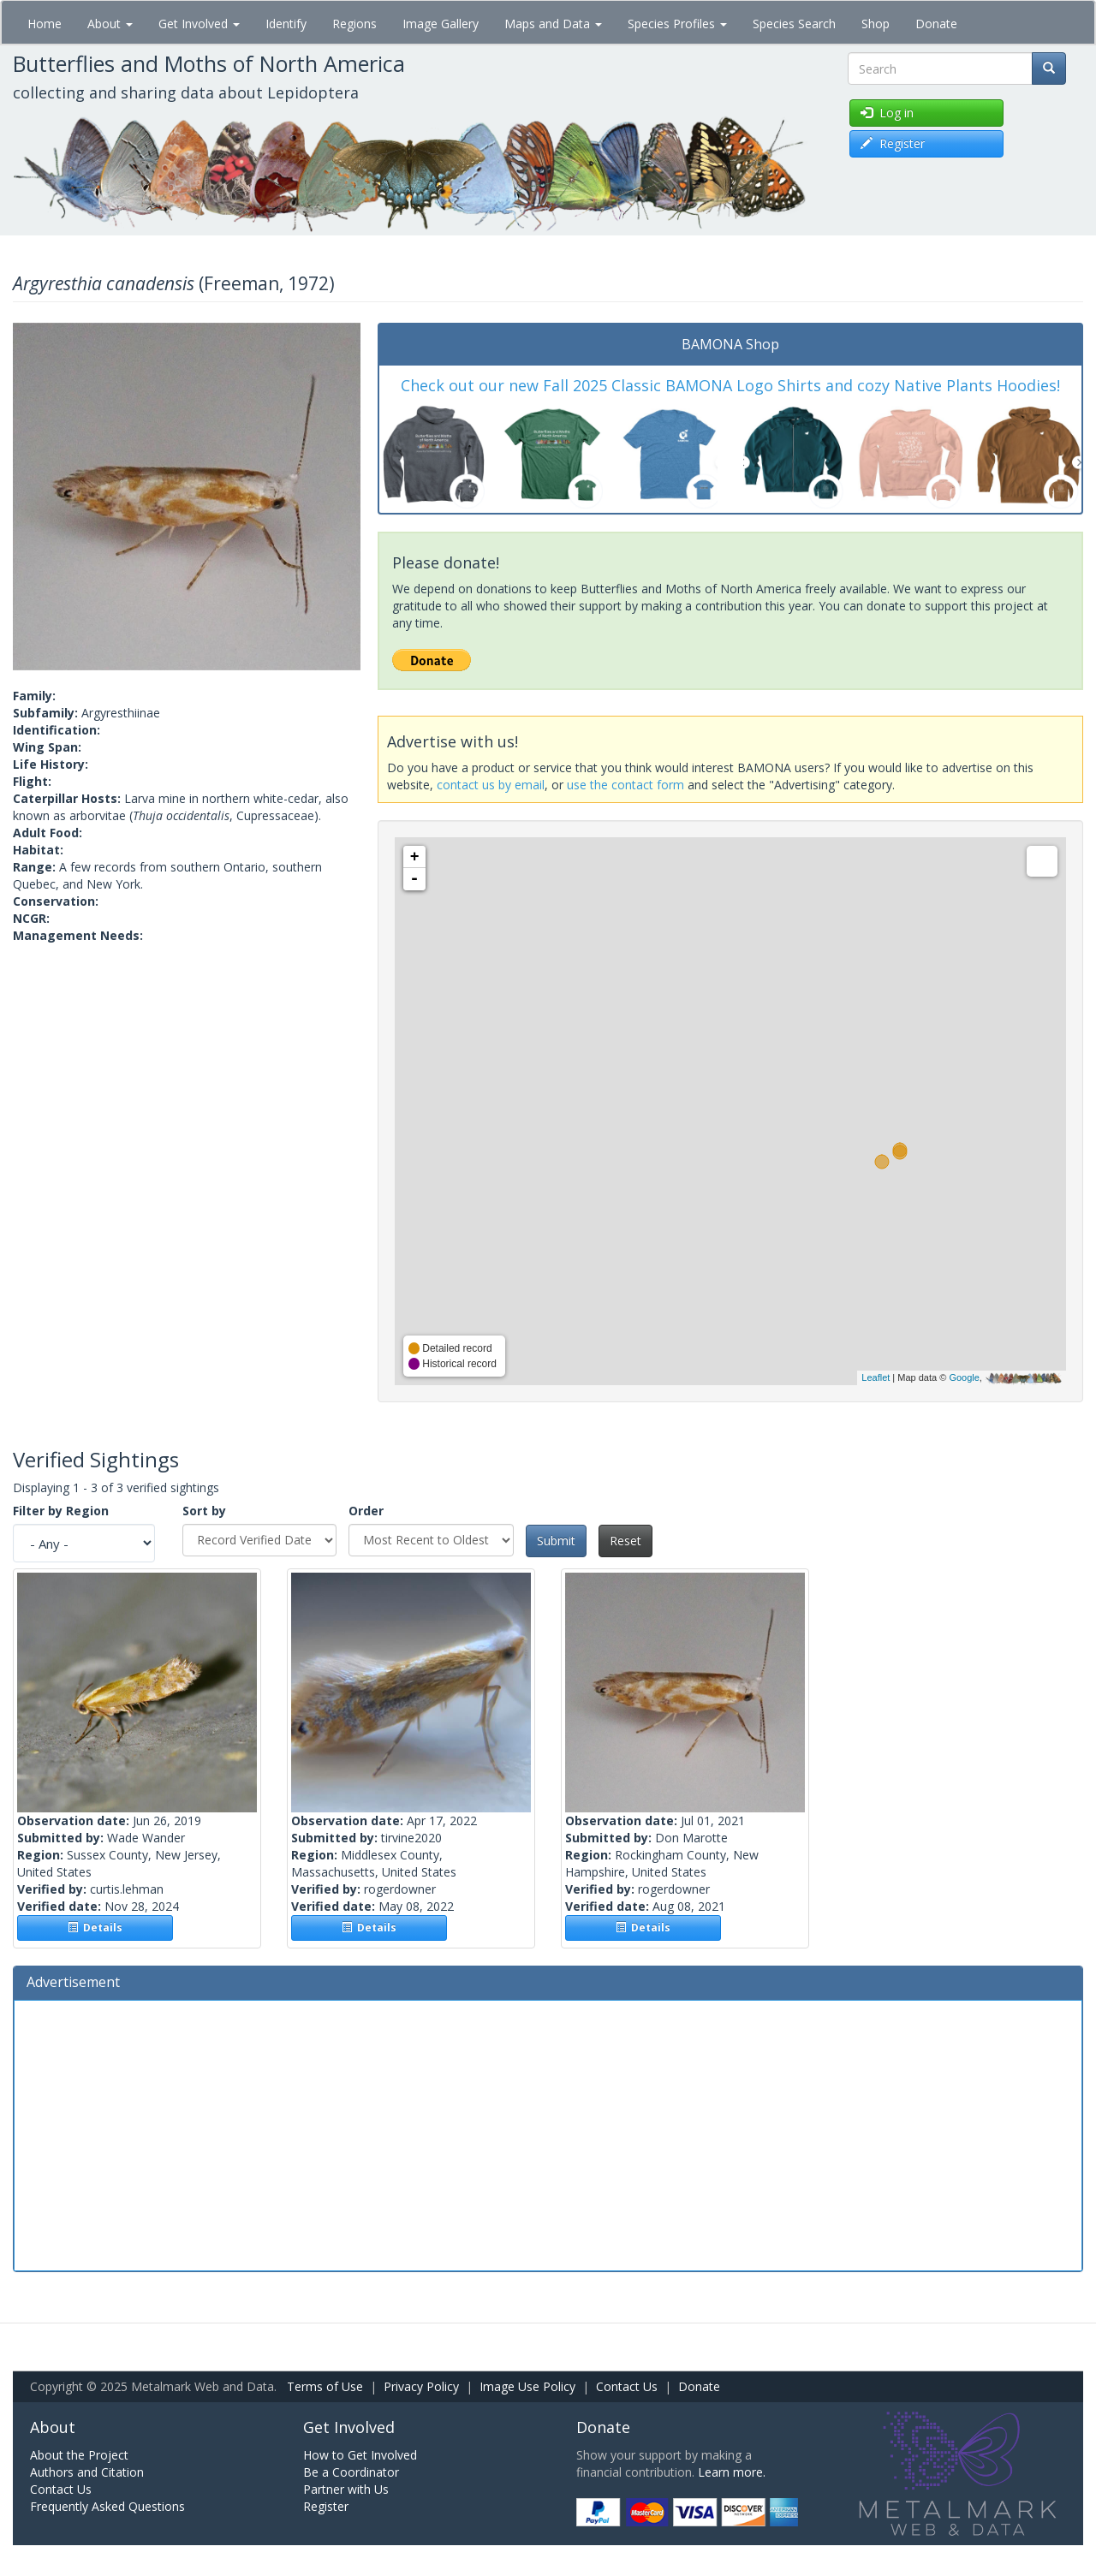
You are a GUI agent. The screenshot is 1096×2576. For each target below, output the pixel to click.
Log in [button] (887, 112)
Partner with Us (346, 2489)
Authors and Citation (87, 2472)
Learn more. (731, 2472)
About (110, 23)
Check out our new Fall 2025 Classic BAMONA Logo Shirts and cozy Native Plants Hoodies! (730, 385)
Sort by (204, 1510)
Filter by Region (61, 1510)
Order (366, 1510)
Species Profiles (677, 23)
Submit (556, 1540)
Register (325, 2506)
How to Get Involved (360, 2455)
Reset (625, 1540)
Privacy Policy (421, 2386)
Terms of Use (325, 2386)
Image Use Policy (527, 2386)
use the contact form (625, 784)
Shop (875, 23)
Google (964, 1377)
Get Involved (199, 23)
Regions (354, 23)
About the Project (79, 2455)
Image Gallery (440, 23)
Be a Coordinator (351, 2472)
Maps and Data (553, 23)
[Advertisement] (548, 2133)
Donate (936, 23)
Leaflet (875, 1377)
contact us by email (491, 784)
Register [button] (893, 143)
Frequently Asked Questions (107, 2506)
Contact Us (627, 2386)
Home (44, 23)
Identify (286, 23)
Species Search (794, 23)
